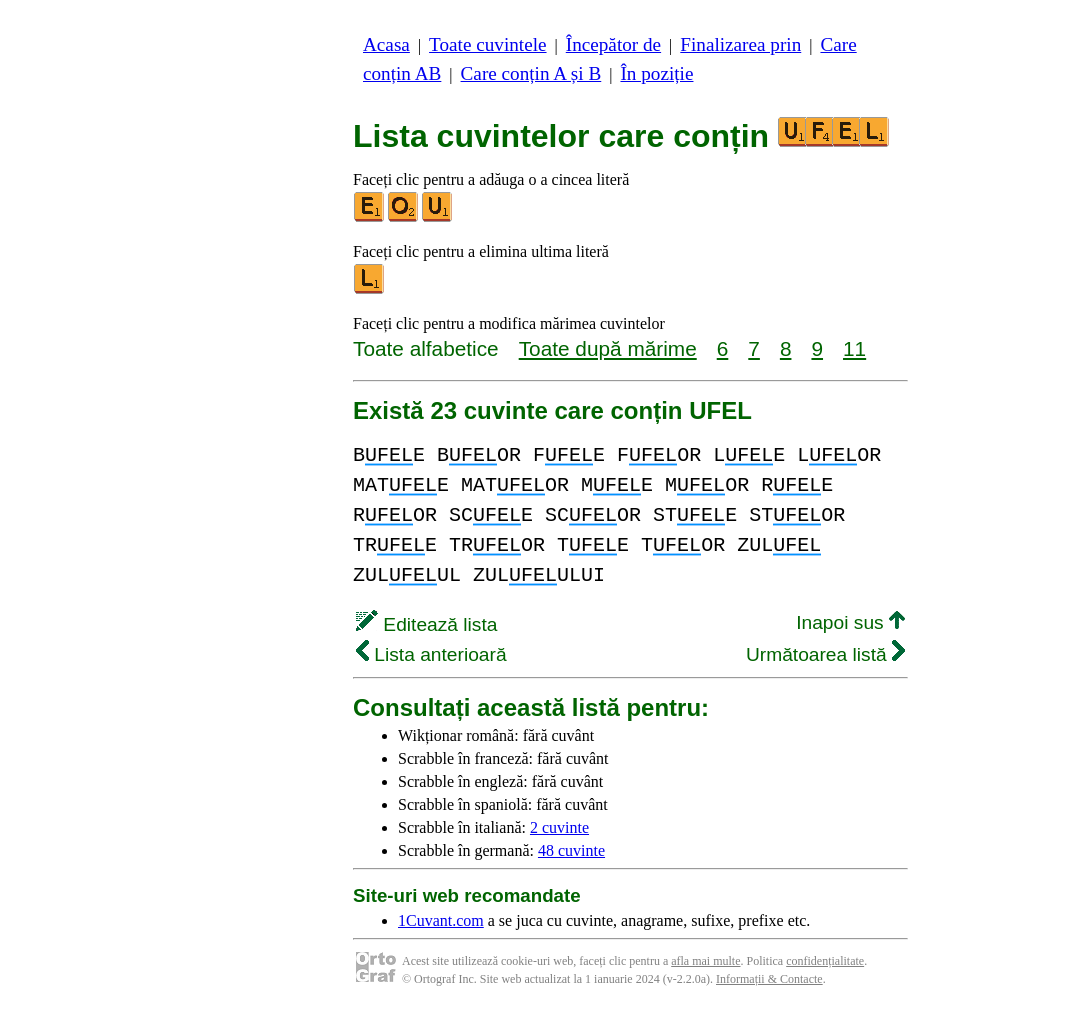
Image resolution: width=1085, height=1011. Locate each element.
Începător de (613, 44)
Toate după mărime (608, 348)
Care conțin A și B (531, 73)
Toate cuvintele (487, 44)
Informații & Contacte (769, 979)
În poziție (656, 73)
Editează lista (426, 624)
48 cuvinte (571, 850)
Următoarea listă (825, 654)
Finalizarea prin (740, 44)
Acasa (386, 44)
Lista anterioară (431, 654)
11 (854, 348)
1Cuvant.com (441, 920)
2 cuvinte (559, 827)
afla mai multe (705, 961)
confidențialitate (825, 961)
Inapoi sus (850, 622)
